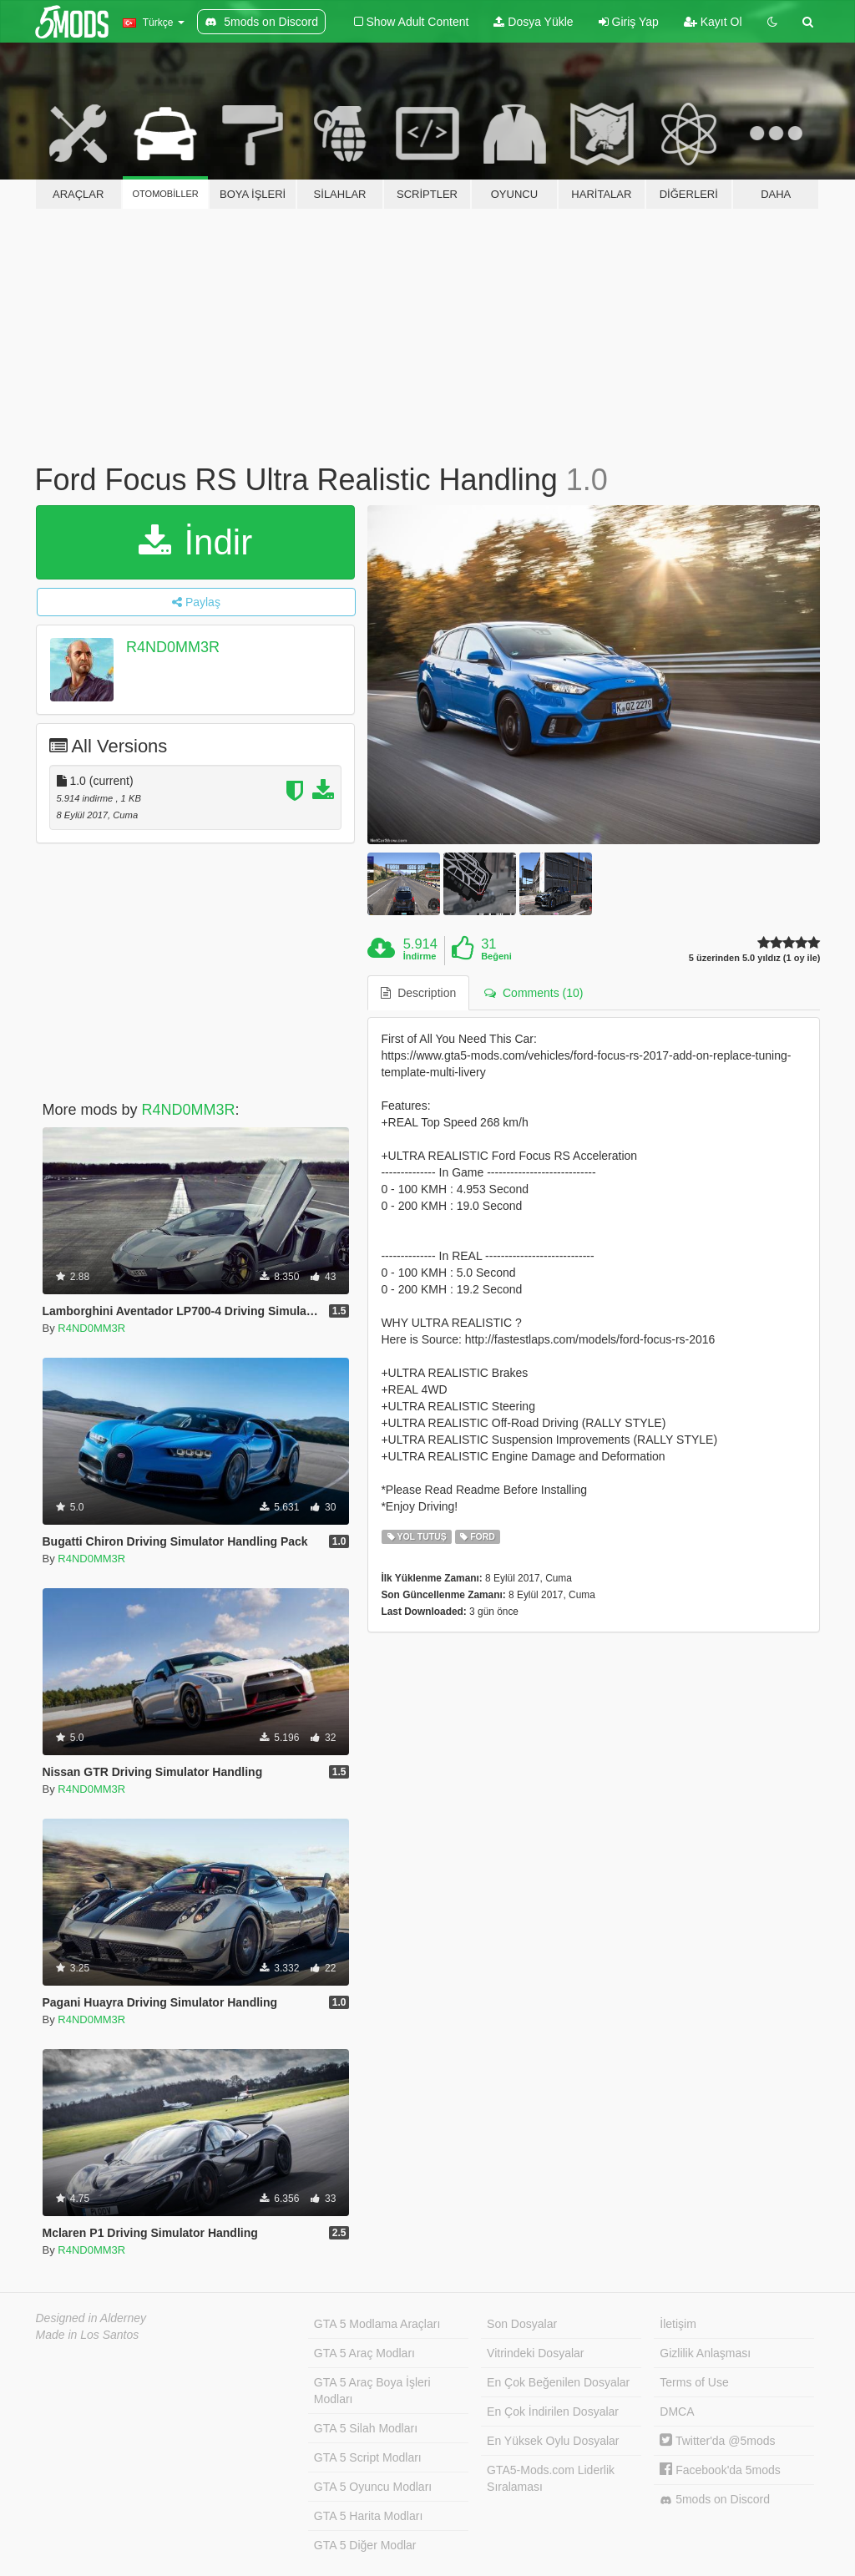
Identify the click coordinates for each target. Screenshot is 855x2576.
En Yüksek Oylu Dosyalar (553, 2440)
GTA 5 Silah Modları (365, 2428)
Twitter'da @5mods (717, 2440)
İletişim (678, 2324)
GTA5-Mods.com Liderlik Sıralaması (551, 2478)
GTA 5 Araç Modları (364, 2353)
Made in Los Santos (87, 2334)
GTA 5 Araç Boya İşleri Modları (372, 2391)
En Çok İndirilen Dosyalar (553, 2411)
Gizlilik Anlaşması (705, 2353)
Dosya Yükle (533, 21)
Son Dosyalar (522, 2324)
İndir (195, 542)
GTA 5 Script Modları (368, 2457)
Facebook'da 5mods (720, 2469)
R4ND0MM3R (173, 647)
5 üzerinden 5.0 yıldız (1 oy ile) (755, 958)
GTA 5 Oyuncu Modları (373, 2486)
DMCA (677, 2411)
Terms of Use (694, 2382)
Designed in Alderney (91, 2318)
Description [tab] (418, 993)
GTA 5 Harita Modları (368, 2516)
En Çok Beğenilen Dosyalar (558, 2382)
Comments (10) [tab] (533, 993)
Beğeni (496, 956)
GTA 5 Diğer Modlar (365, 2545)
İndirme (420, 956)
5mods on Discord (715, 2499)
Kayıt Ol (713, 21)
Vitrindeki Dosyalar (535, 2353)
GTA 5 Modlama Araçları (377, 2324)
